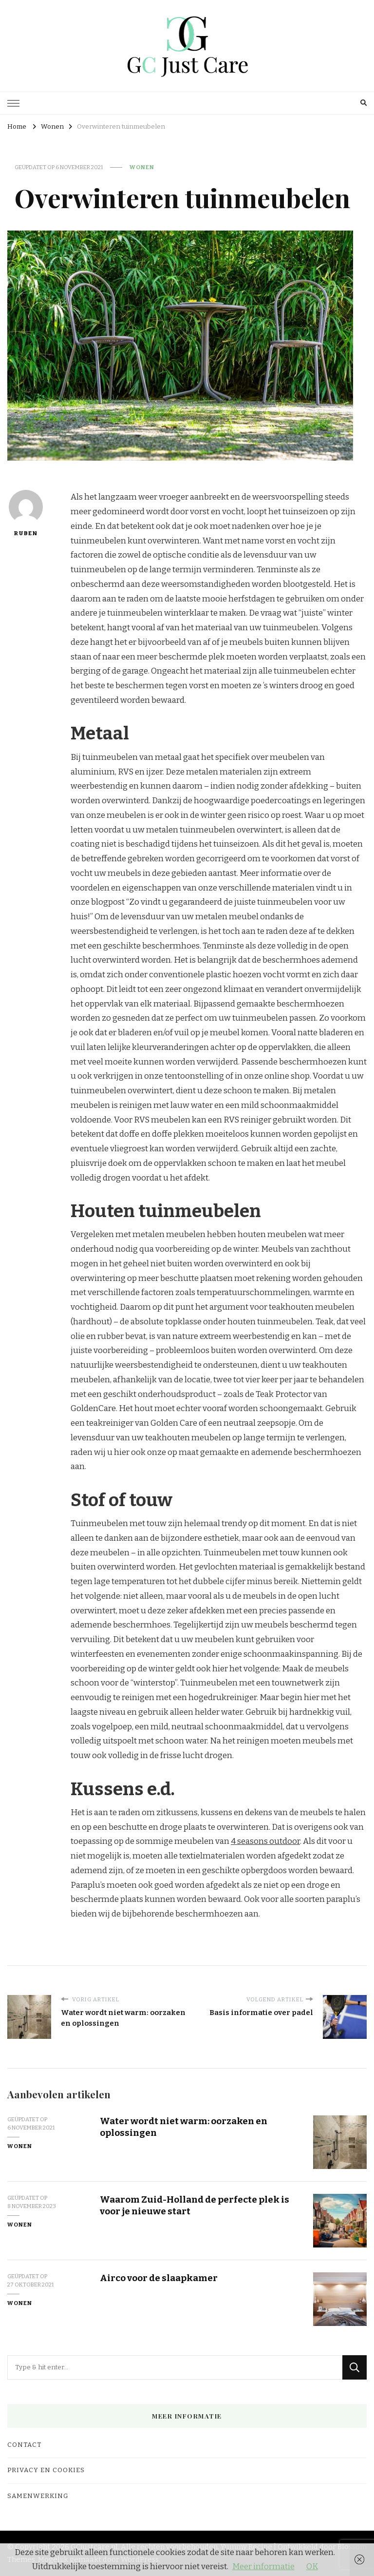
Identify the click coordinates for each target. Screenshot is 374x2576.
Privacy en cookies (46, 2470)
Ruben (26, 513)
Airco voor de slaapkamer (159, 2278)
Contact (24, 2445)
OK (312, 2566)
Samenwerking (38, 2496)
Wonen (142, 167)
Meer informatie (263, 2566)
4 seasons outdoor (265, 1841)
